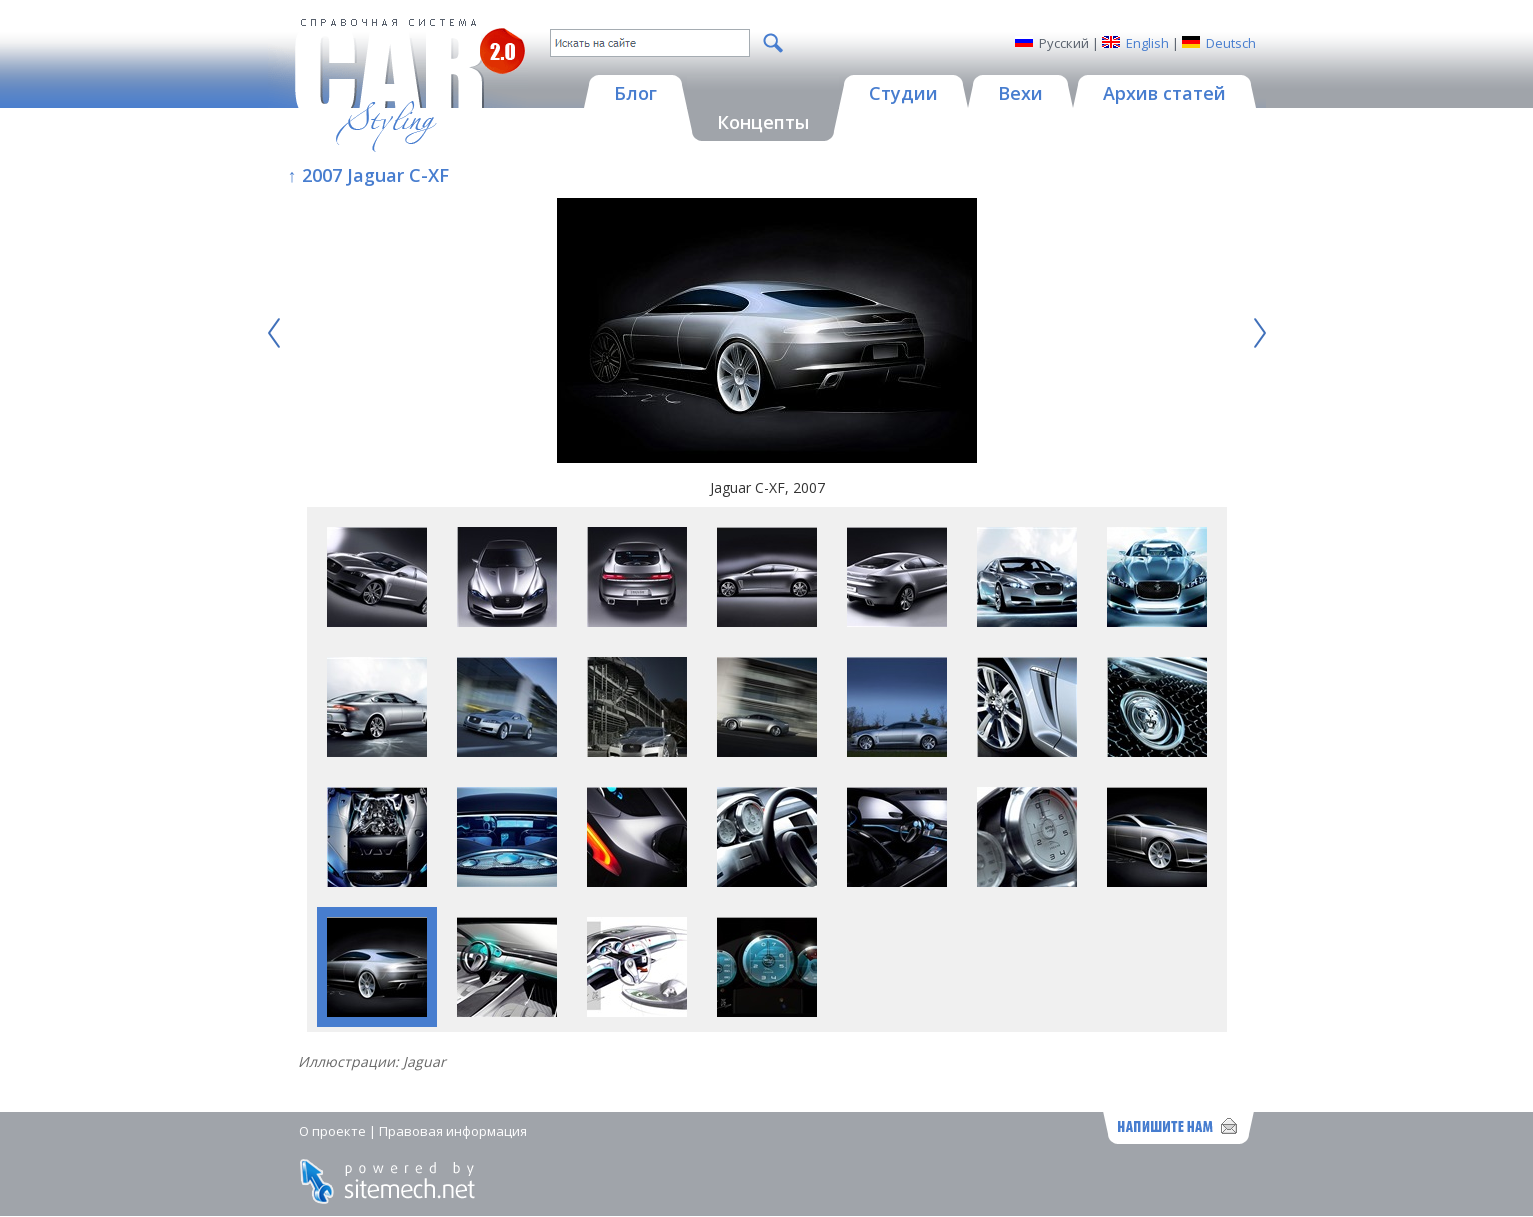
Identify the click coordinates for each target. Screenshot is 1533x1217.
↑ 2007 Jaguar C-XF (368, 175)
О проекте (332, 1131)
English (1147, 43)
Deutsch (1231, 43)
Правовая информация (453, 1131)
